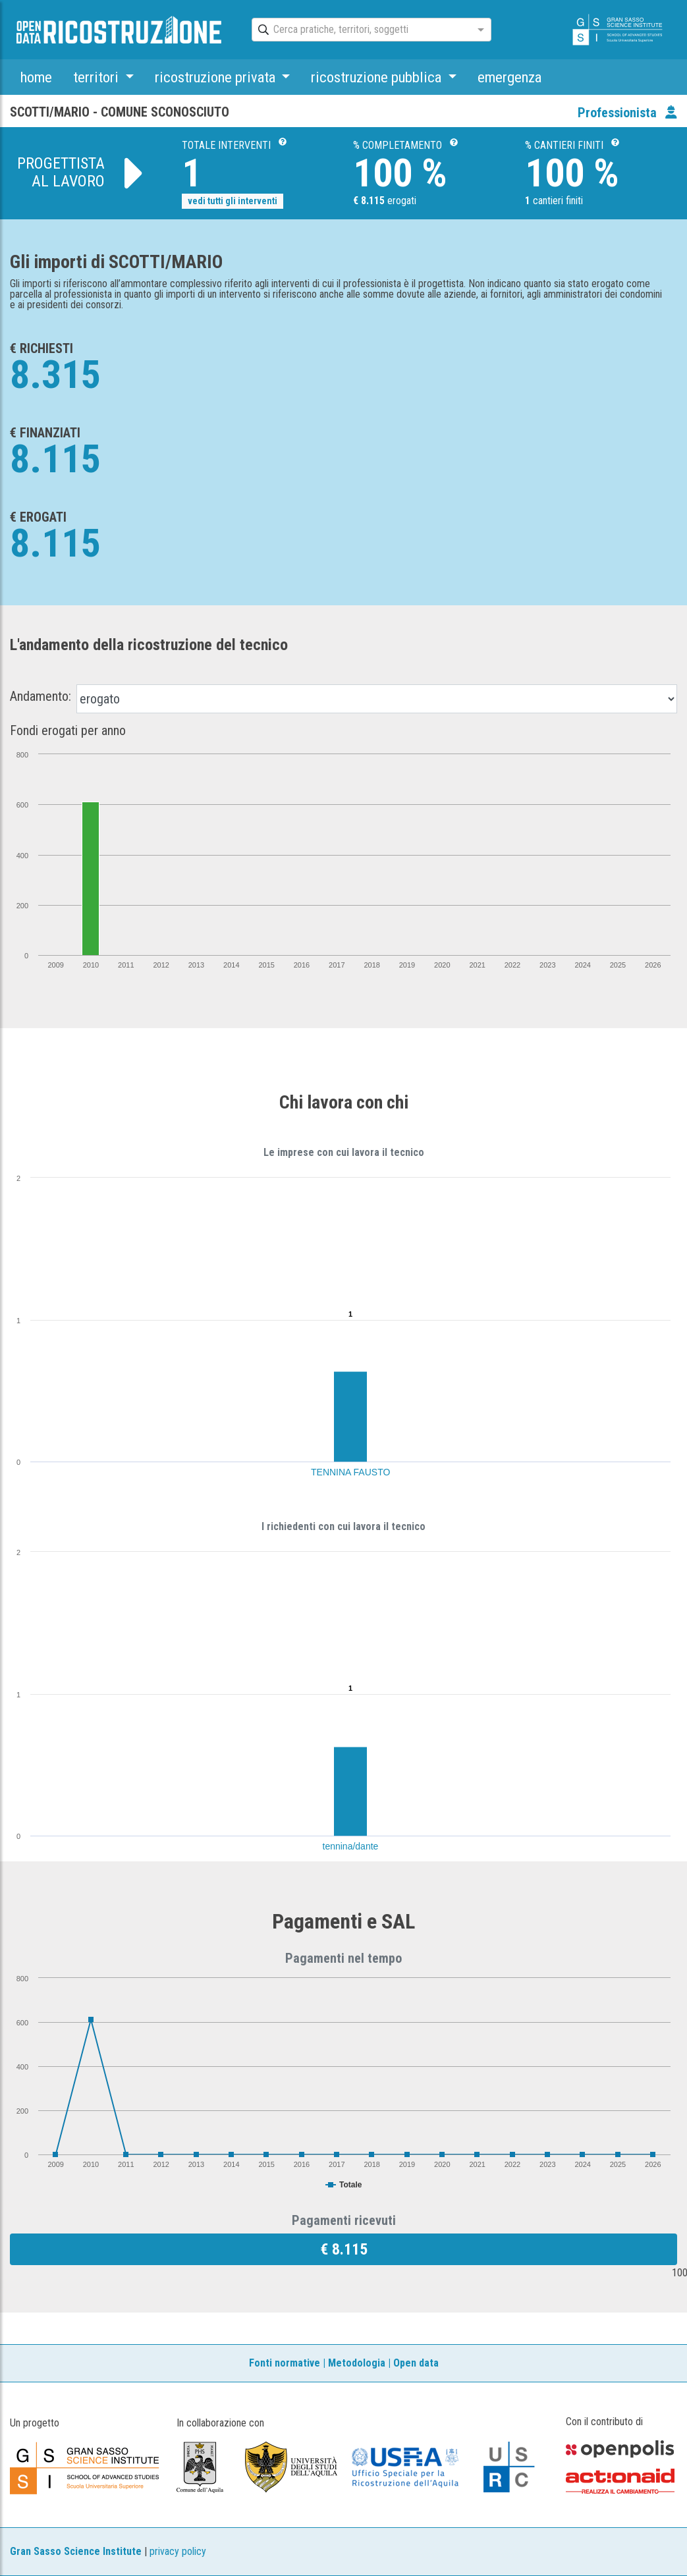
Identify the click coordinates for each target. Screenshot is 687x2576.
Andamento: (40, 696)
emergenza (509, 77)
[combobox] (359, 30)
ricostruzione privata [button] (217, 77)
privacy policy (178, 2551)
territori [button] (97, 77)
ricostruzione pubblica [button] (378, 77)
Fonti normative (284, 2363)
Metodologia (356, 2363)
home (36, 77)
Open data (416, 2363)
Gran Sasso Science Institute (76, 2551)
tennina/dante (351, 1846)
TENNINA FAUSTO (350, 1472)
